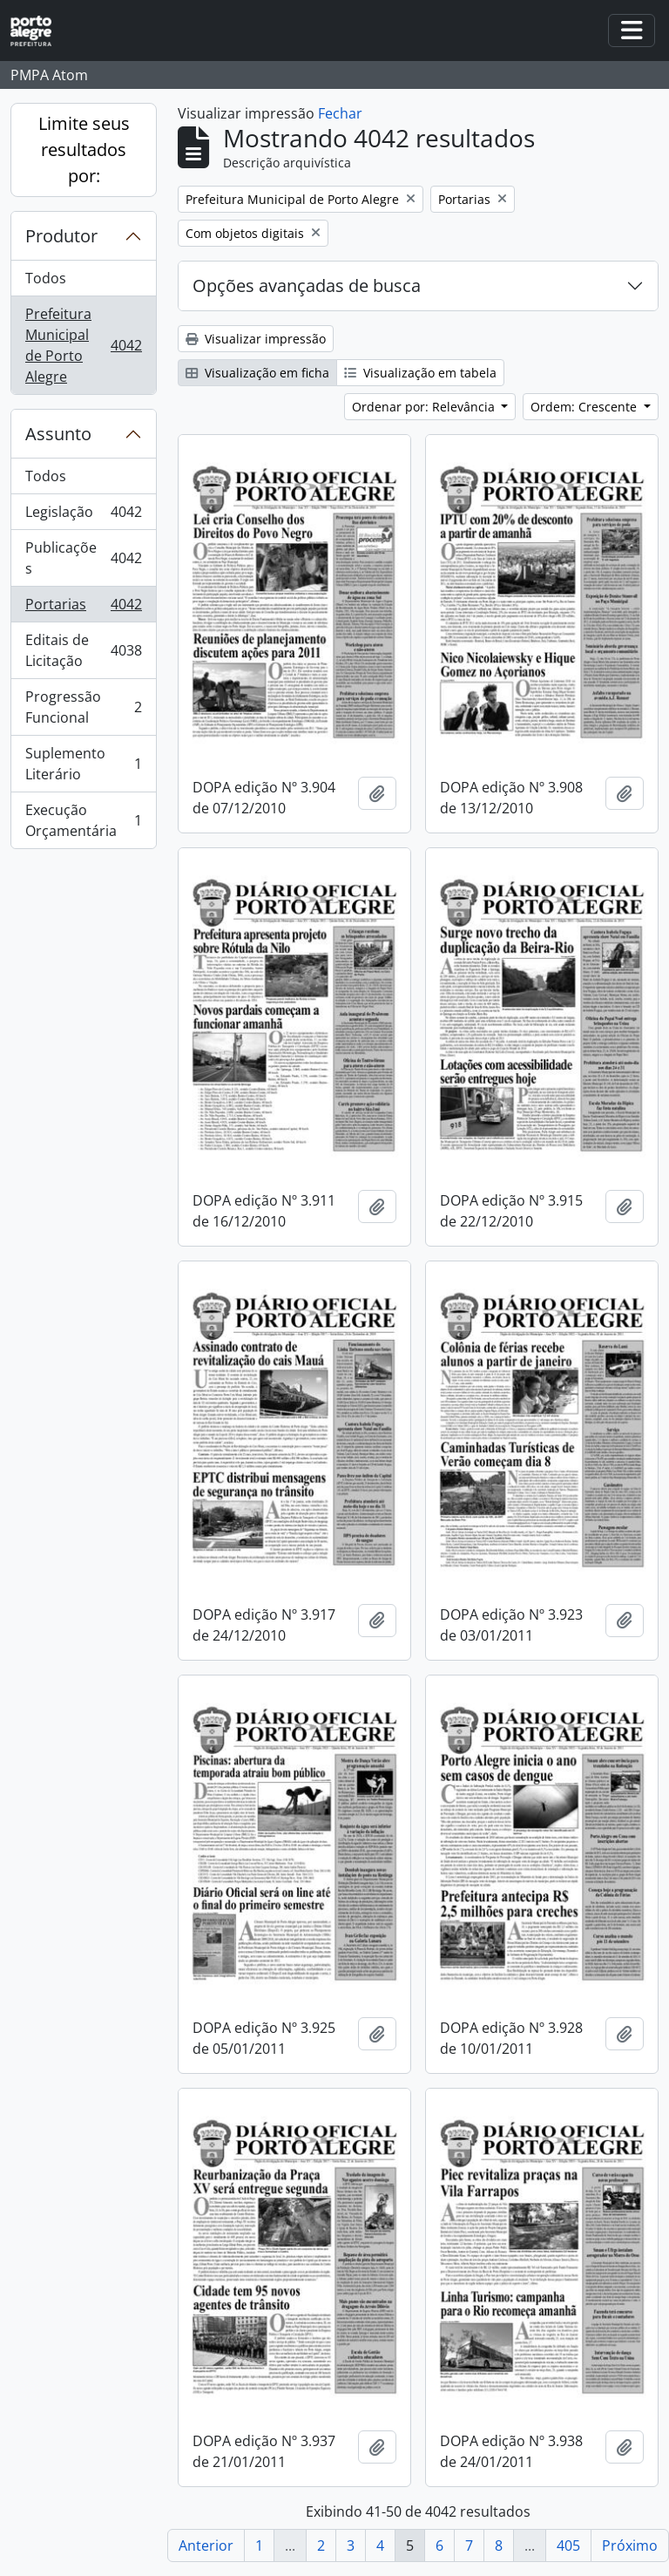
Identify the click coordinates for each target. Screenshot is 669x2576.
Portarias (83, 608)
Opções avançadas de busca (307, 285)
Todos (45, 278)
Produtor (61, 236)
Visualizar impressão (256, 338)
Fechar (340, 113)
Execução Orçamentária (83, 820)
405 (568, 2545)
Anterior (206, 2545)
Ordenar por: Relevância (425, 406)
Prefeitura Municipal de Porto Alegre (83, 345)
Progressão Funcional (83, 707)
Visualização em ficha (257, 372)
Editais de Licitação (83, 650)
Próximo (630, 2545)
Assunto (58, 433)
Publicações (83, 558)
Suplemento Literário (83, 764)
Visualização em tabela (420, 372)
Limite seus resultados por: (84, 149)
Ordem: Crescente (585, 406)
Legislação (83, 515)
